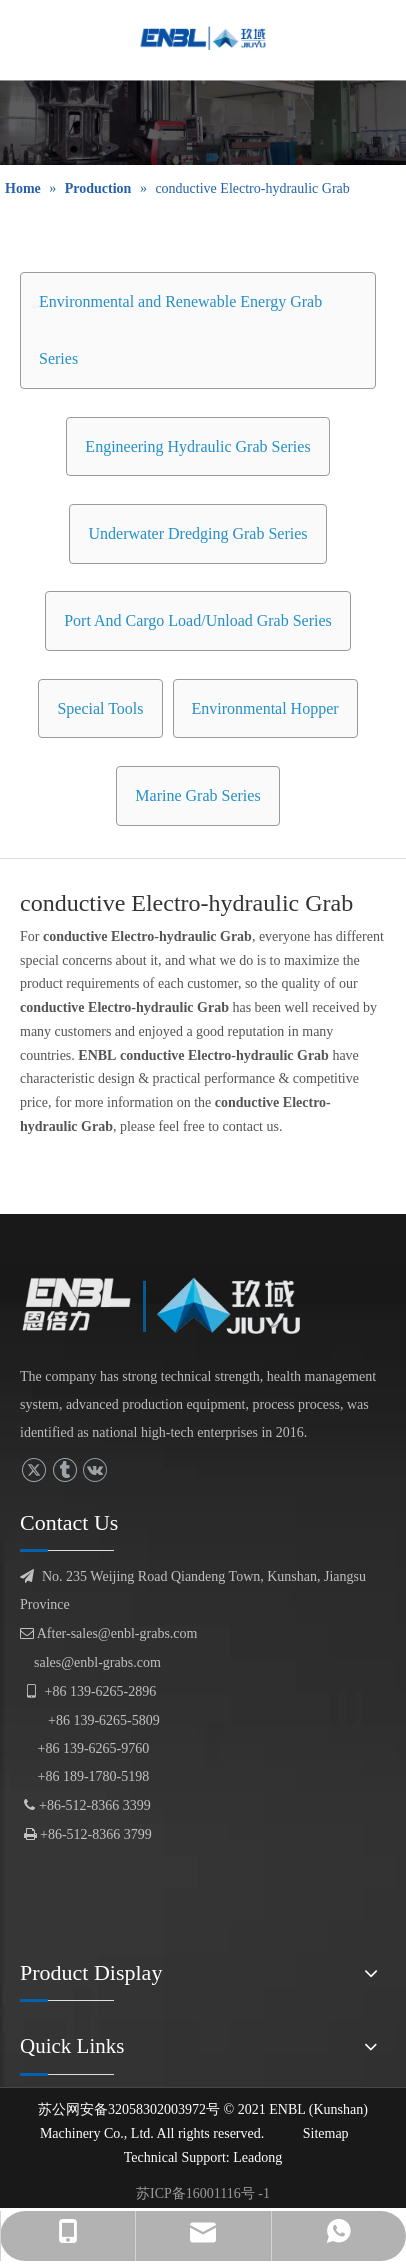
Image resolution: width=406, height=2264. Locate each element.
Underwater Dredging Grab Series (197, 533)
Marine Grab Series (197, 795)
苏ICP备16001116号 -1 (203, 2193)
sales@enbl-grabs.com (97, 1662)
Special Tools (100, 708)
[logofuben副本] (173, 1305)
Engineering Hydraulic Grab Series (197, 446)
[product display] (203, 122)
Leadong (257, 2157)
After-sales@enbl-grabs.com (108, 1633)
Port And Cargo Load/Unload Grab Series (198, 620)
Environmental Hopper (265, 708)
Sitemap (326, 2133)
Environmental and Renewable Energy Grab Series (180, 330)
